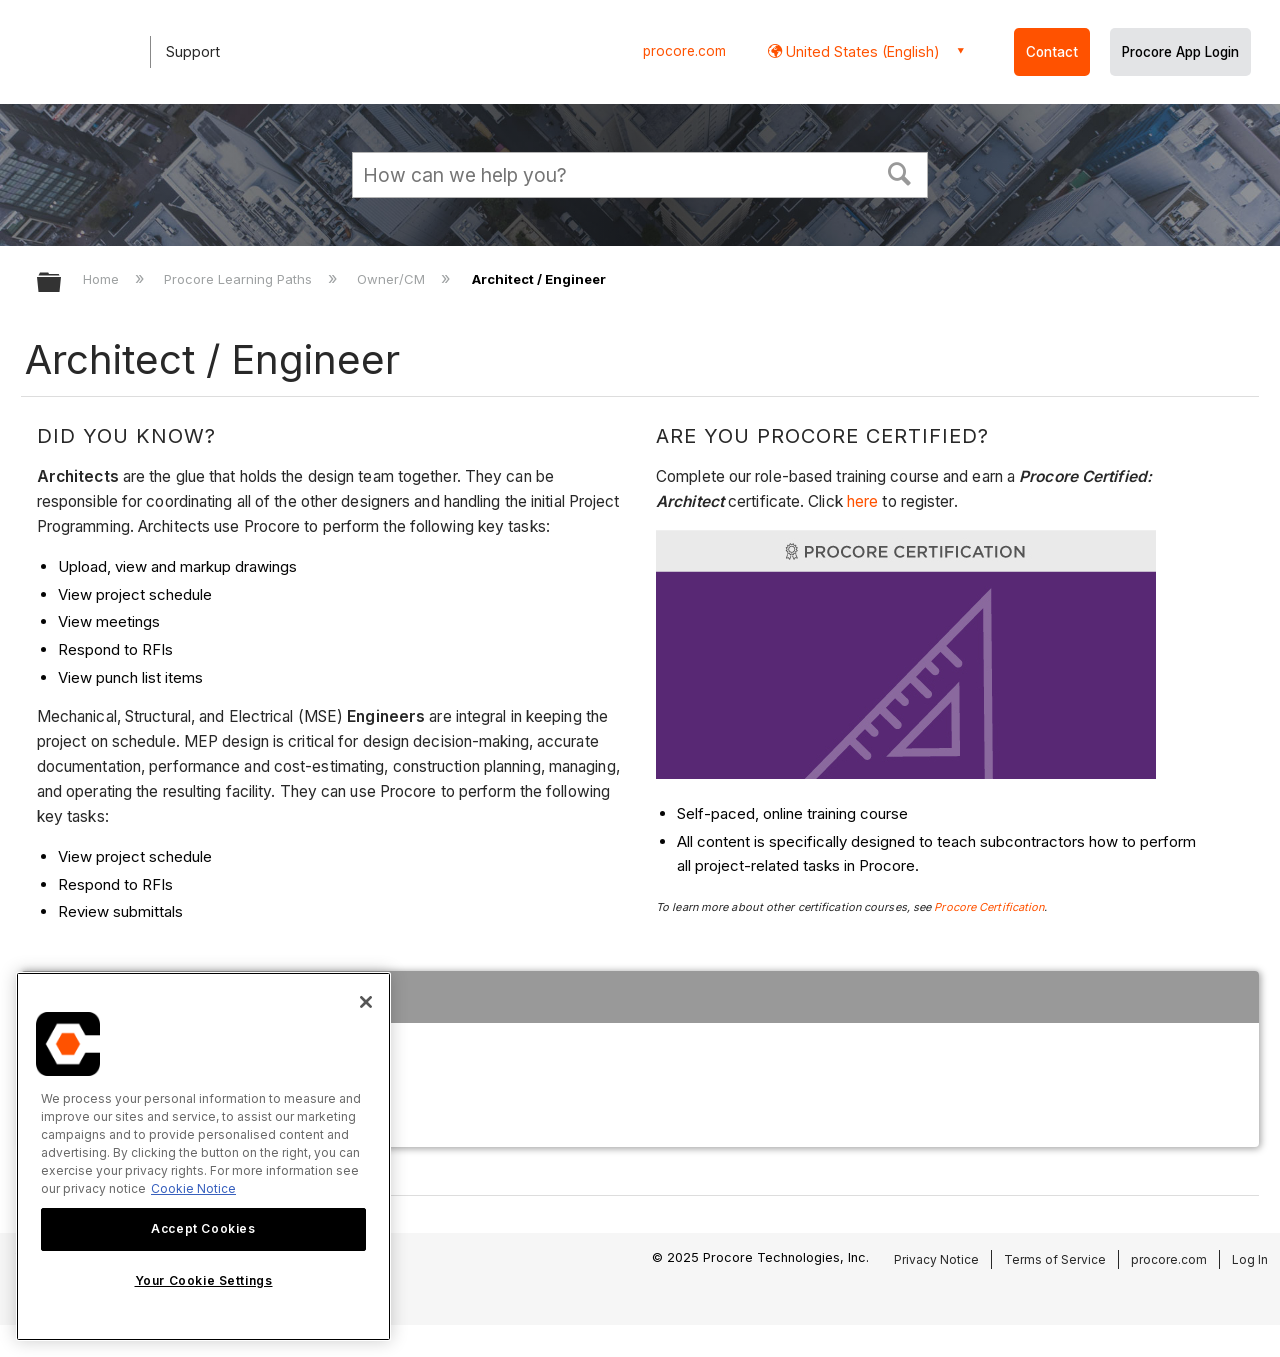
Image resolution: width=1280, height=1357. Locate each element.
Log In (1250, 1259)
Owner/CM (393, 279)
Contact (1052, 52)
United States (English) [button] (861, 51)
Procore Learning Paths (240, 279)
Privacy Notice (936, 1259)
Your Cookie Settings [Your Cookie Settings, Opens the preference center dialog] (204, 1280)
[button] (900, 172)
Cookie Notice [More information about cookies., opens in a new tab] (193, 1188)
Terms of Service (1055, 1259)
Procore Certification (989, 907)
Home (103, 279)
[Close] (366, 1002)
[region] (203, 1156)
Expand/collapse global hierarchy (62, 283)
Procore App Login (1180, 52)
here (865, 501)
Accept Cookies (203, 1228)
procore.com (684, 51)
